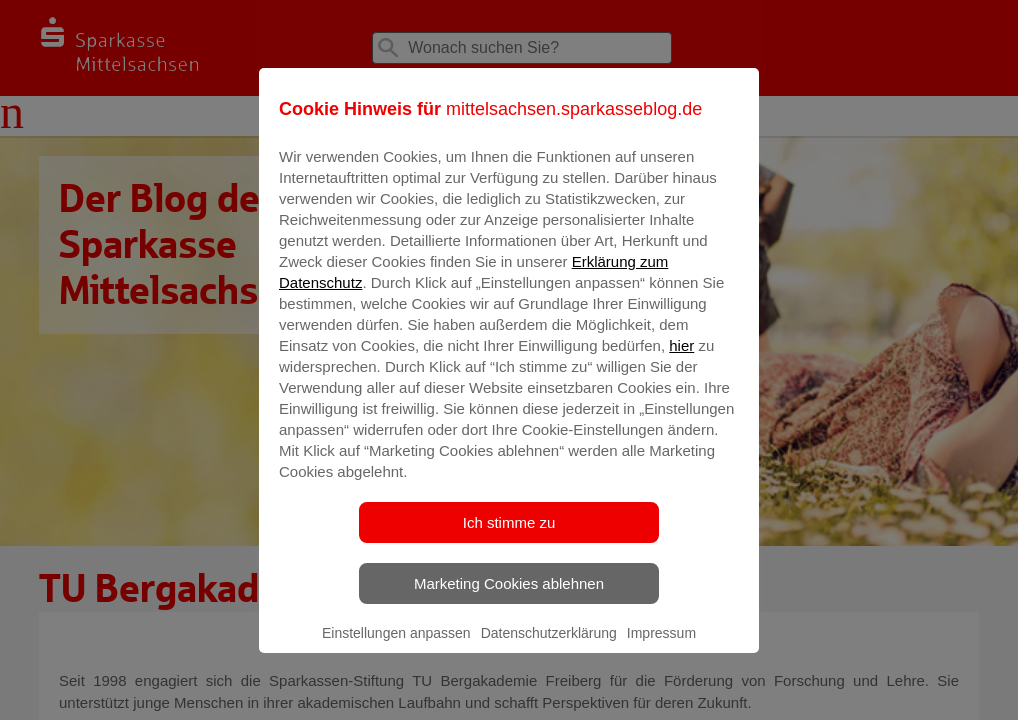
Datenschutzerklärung (549, 647)
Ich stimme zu (509, 536)
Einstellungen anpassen (396, 647)
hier (681, 359)
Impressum (661, 647)
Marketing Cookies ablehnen (509, 597)
